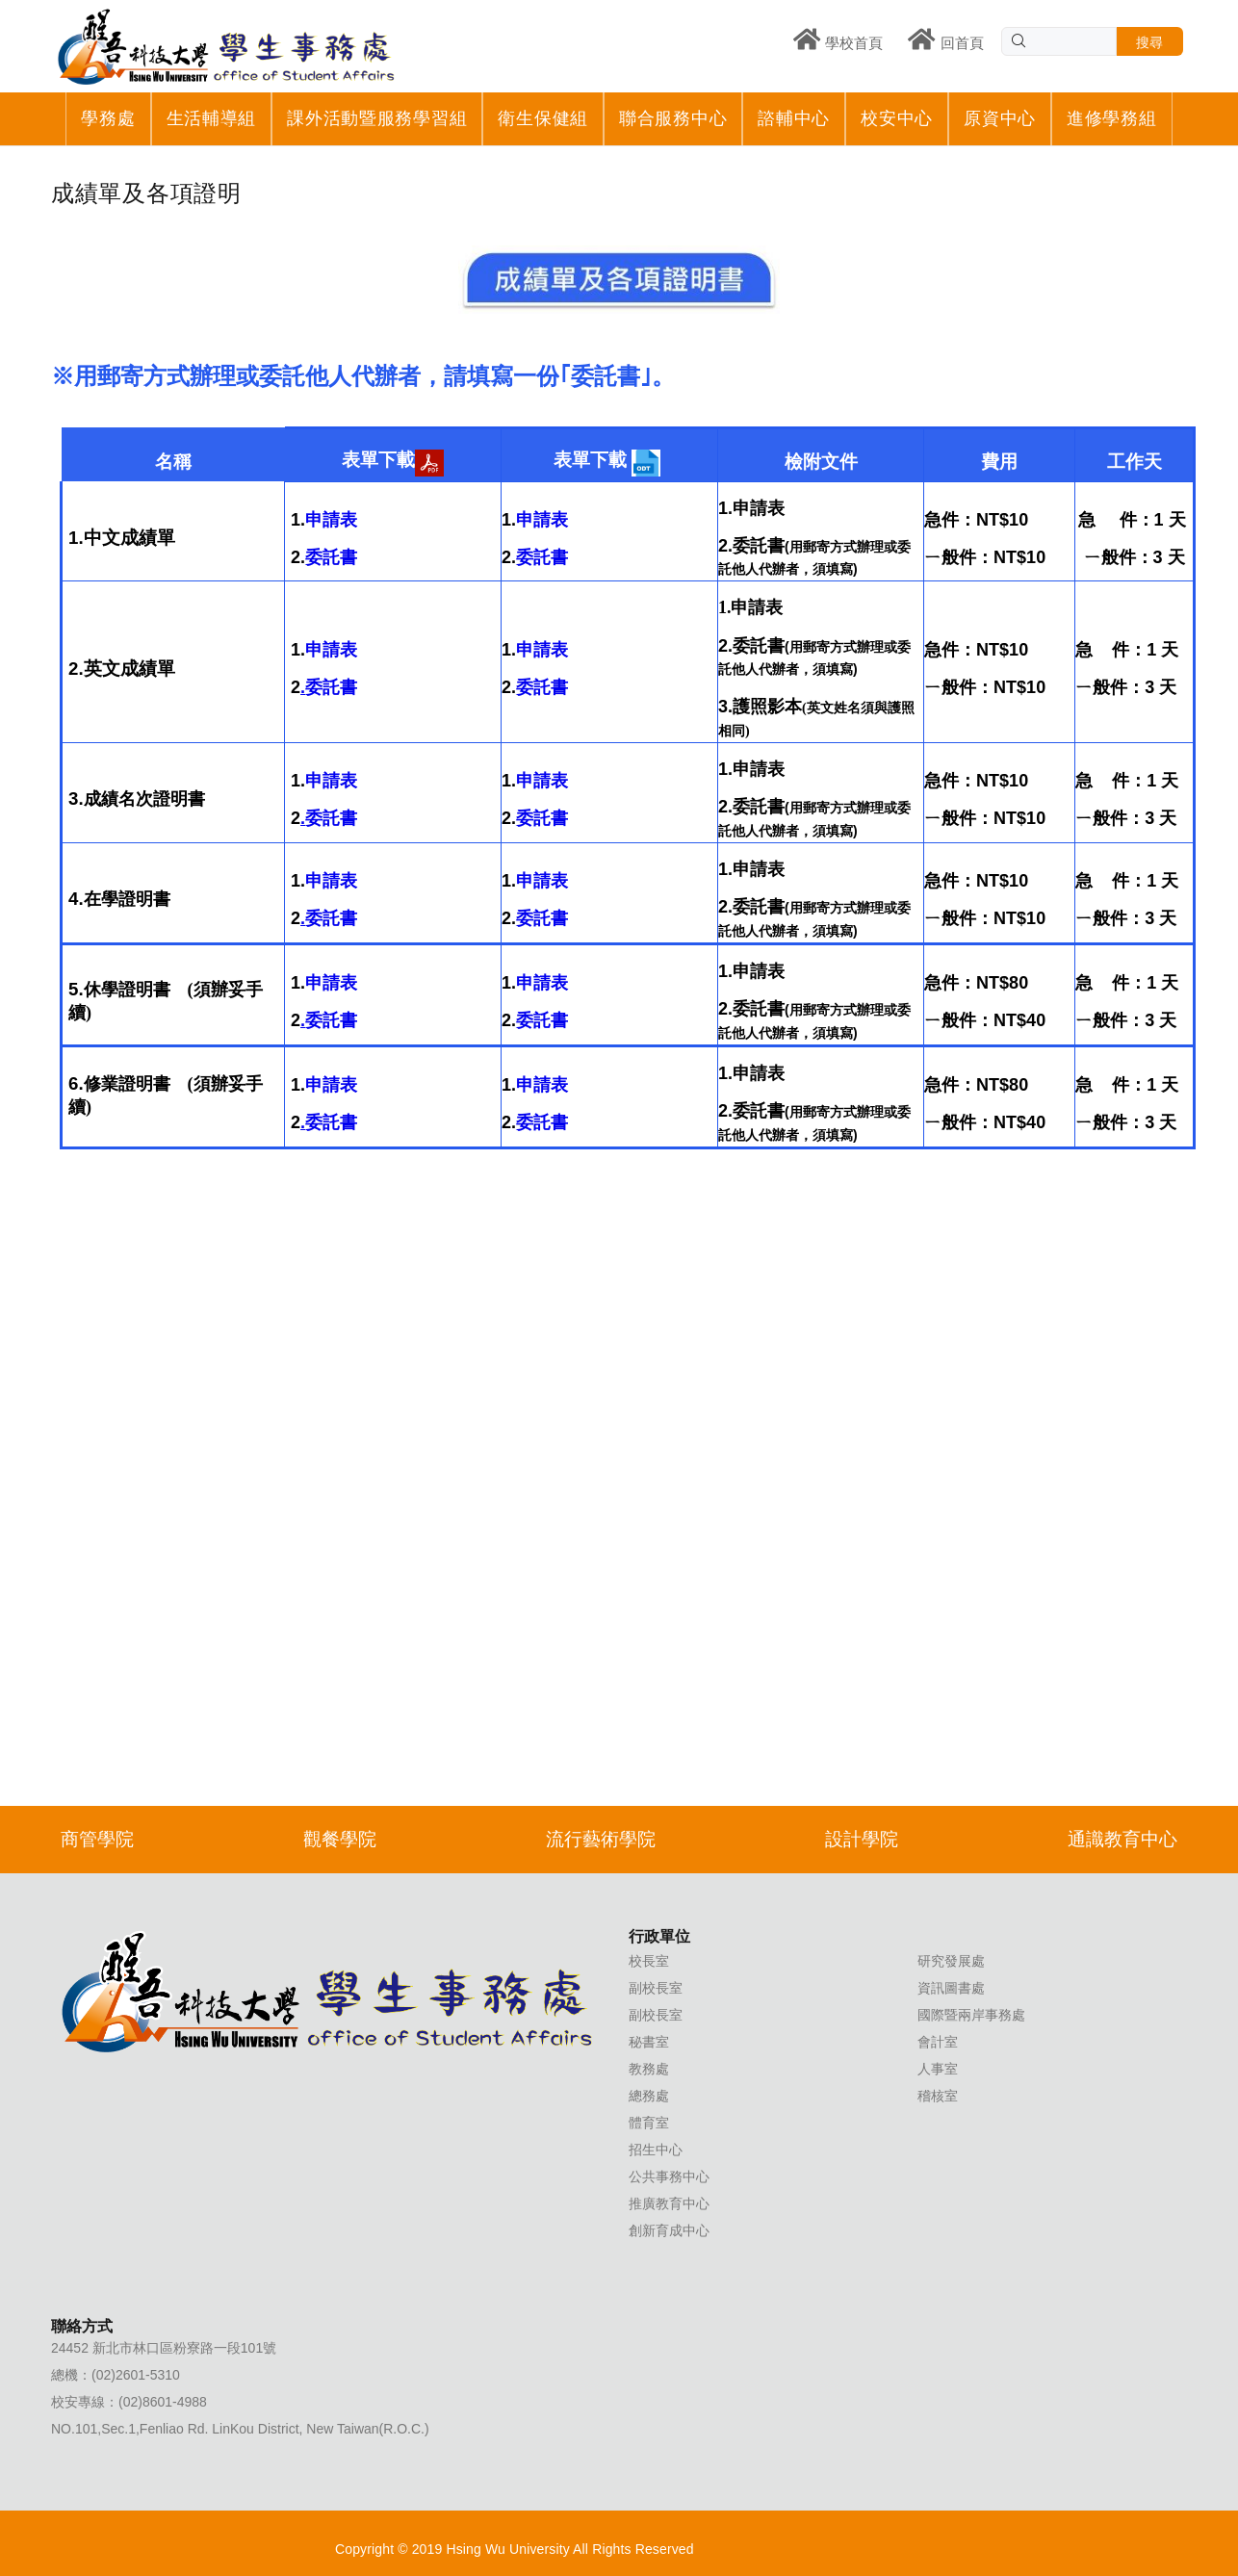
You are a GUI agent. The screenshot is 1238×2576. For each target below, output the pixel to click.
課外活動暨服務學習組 (377, 118)
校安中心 (897, 118)
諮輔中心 (794, 118)
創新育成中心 (669, 2230)
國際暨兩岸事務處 (971, 2014)
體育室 (649, 2122)
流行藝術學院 (601, 1839)
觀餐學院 (339, 1839)
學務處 (108, 118)
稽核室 (937, 2095)
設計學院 (861, 1839)
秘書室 (649, 2041)
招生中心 (656, 2149)
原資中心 (1000, 118)
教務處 (649, 2068)
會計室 (937, 2041)
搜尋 (1150, 42)
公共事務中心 (669, 2176)
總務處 (649, 2095)
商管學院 (97, 1839)
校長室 (649, 1961)
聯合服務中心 (673, 118)
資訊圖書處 (951, 1988)
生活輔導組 (212, 118)
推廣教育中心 (669, 2203)
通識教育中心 (1122, 1839)
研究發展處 (951, 1961)
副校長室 (656, 1988)
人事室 (937, 2068)
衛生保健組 (543, 118)
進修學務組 (1112, 118)
